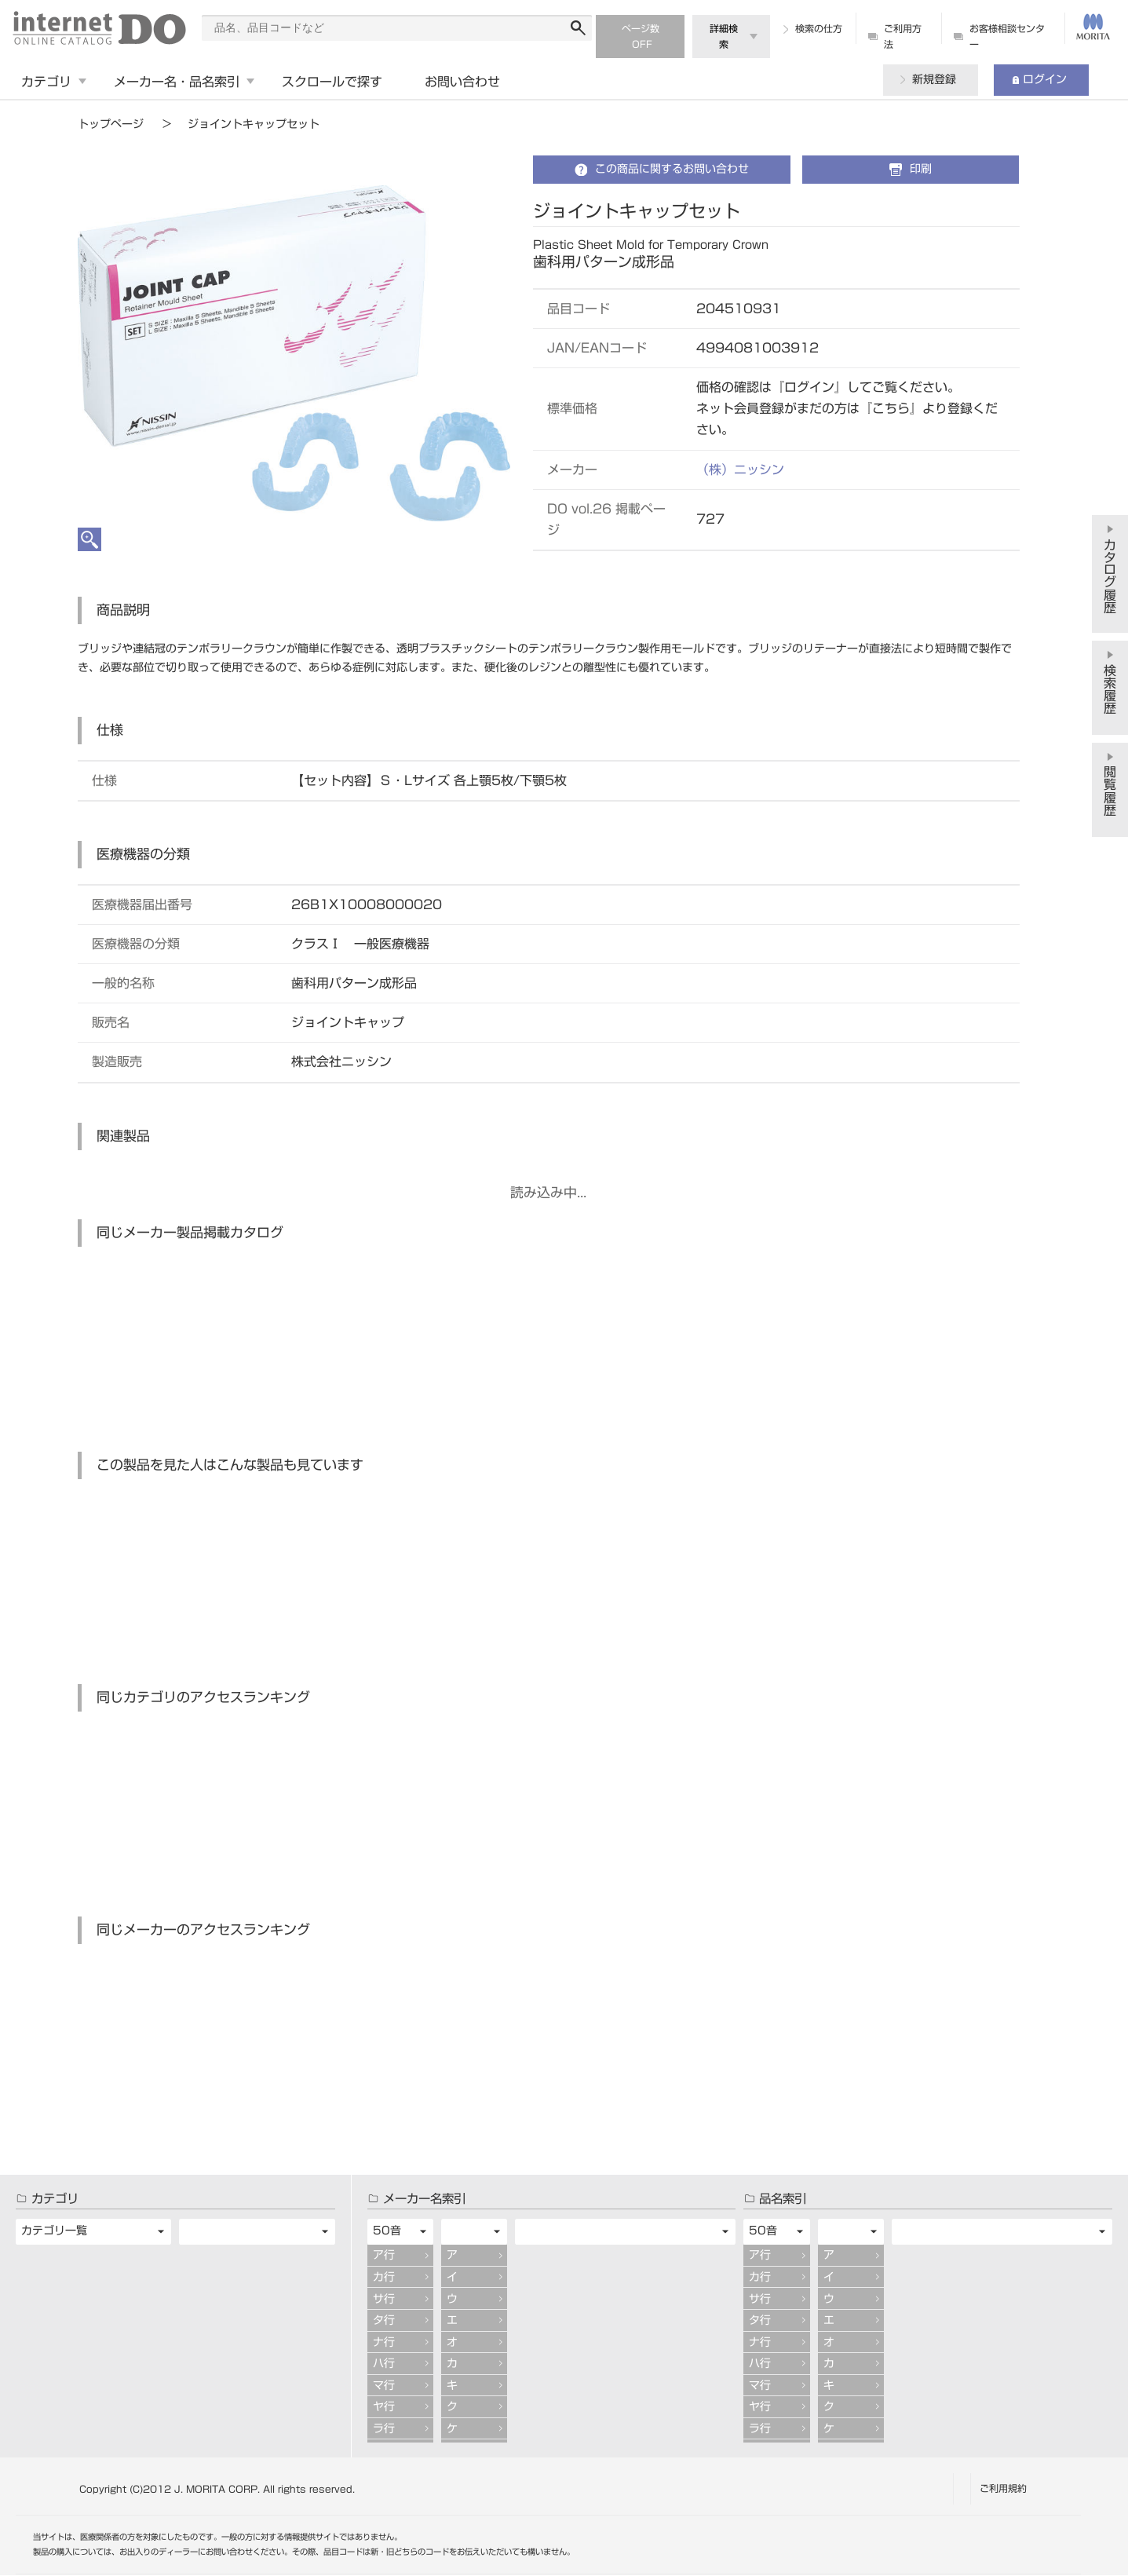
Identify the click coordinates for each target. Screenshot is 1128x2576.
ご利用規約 (1003, 2488)
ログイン (1045, 79)
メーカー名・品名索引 (176, 81)
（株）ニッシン (740, 469)
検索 (578, 27)
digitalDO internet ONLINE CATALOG (99, 28)
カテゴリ (46, 81)
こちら (891, 408)
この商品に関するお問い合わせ (672, 168)
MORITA (1092, 27)
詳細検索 (724, 36)
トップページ (111, 124)
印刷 (921, 168)
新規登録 (934, 79)
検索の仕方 (818, 28)
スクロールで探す (332, 81)
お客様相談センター (1007, 36)
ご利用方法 (903, 36)
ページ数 (640, 28)
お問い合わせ (462, 81)
